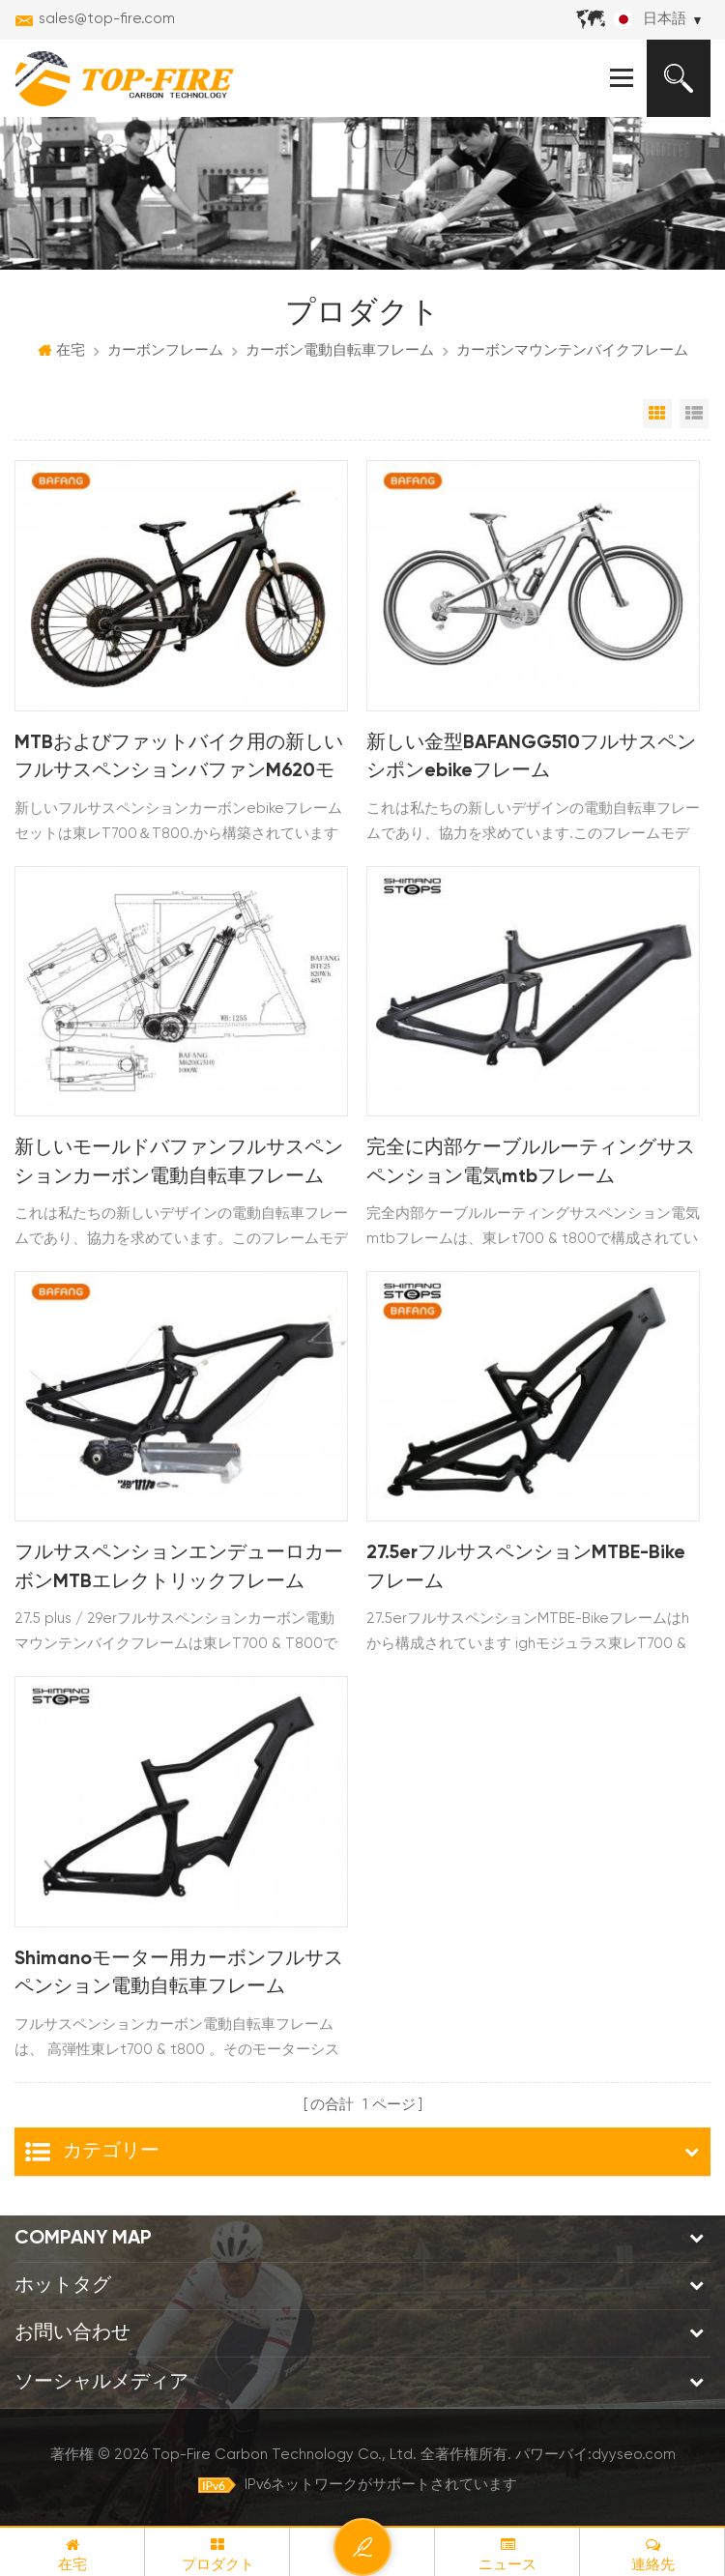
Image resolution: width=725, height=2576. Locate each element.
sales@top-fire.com (107, 19)
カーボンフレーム (165, 351)
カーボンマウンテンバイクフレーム (572, 351)
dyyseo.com (634, 2455)
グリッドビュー (657, 414)
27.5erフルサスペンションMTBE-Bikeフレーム (526, 1569)
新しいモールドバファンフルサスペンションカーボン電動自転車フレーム (178, 1164)
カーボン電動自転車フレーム (340, 351)
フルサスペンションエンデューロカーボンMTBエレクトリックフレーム (178, 1569)
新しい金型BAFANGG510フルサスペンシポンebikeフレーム (532, 759)
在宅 (61, 351)
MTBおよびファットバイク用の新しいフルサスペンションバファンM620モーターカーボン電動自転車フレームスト (178, 761)
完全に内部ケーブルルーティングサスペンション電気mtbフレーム (530, 1164)
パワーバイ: (595, 2455)
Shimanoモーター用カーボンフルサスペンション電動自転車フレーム (180, 1975)
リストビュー (694, 414)
